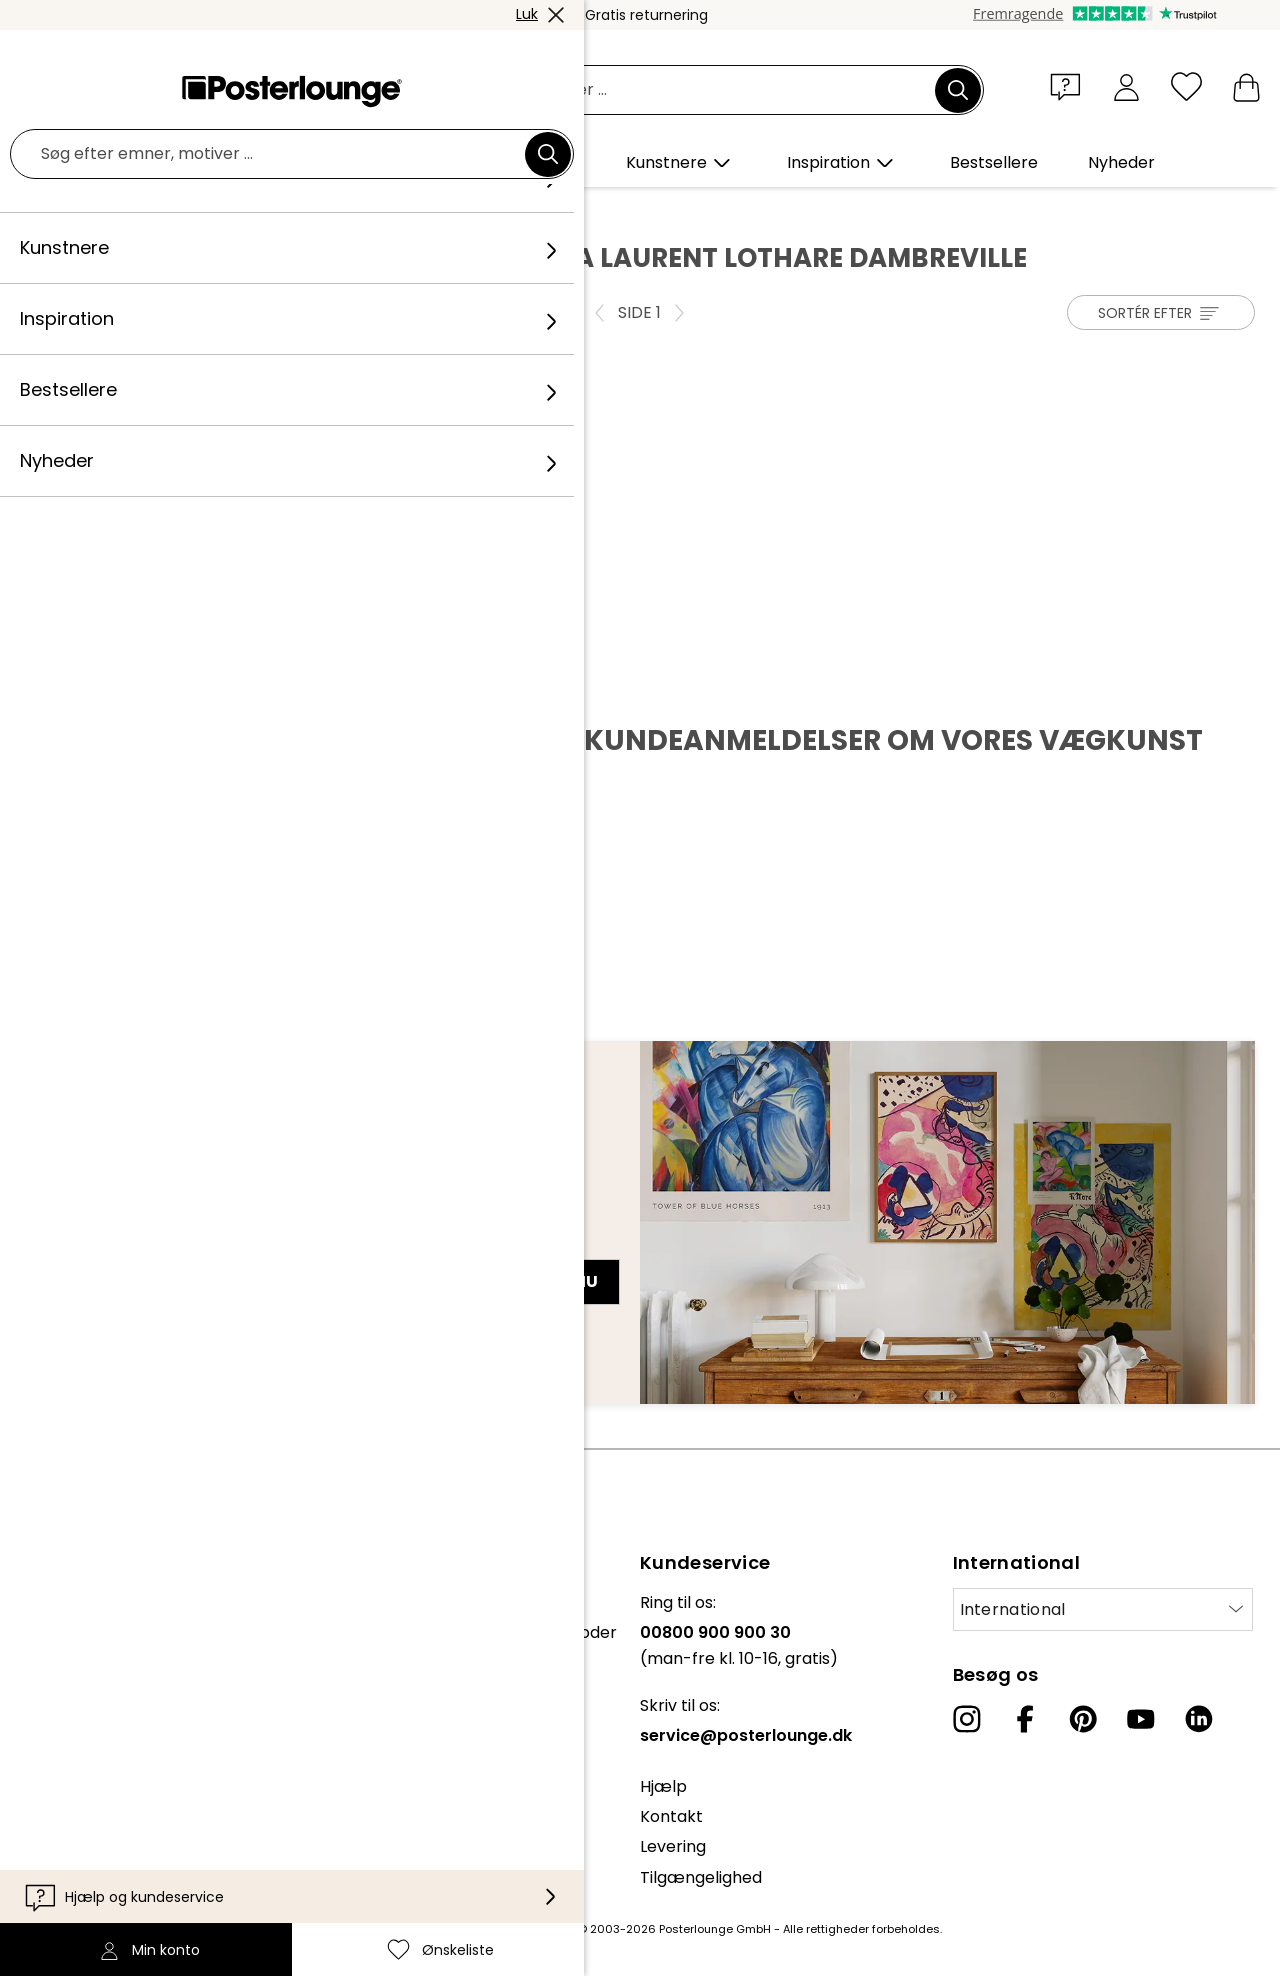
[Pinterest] (1083, 1719)
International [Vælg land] (1013, 1609)
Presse (41, 1652)
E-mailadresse (98, 1246)
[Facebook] (1025, 1719)
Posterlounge (81, 211)
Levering (673, 1846)
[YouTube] (1141, 1719)
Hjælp (663, 1786)
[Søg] (958, 90)
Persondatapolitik (84, 1763)
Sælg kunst (59, 1682)
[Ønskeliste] (1186, 86)
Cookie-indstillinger (91, 1794)
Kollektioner (62, 1602)
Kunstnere (184, 211)
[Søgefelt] (662, 90)
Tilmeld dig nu (534, 1281)
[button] (1070, 86)
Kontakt (671, 1816)
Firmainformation (83, 1824)
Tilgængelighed (701, 1877)
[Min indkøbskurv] (1246, 86)
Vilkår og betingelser (96, 1733)
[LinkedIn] (1199, 1719)
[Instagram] (967, 1719)
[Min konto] (1126, 86)
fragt (501, 1929)
